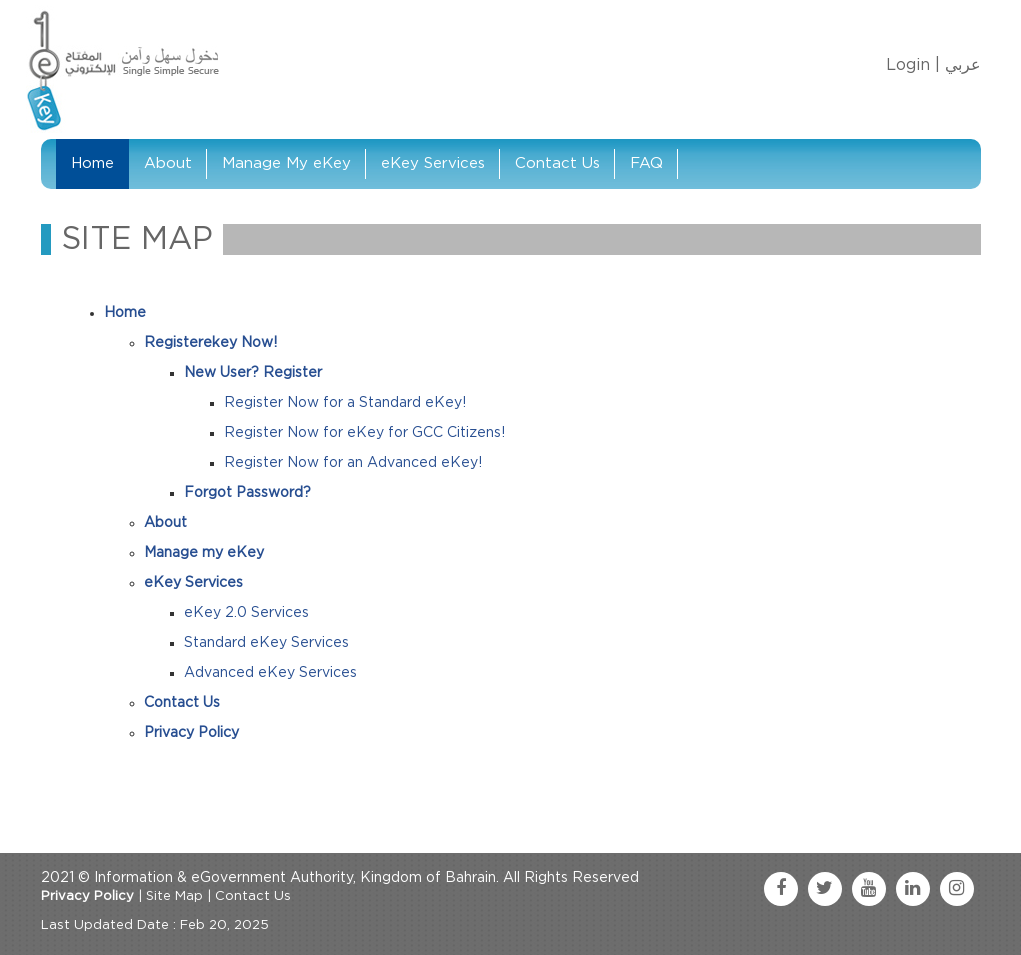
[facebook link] (781, 889)
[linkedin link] (913, 889)
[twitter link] (825, 889)
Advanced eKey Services (270, 673)
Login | (913, 65)
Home (92, 163)
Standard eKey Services (266, 643)
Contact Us (557, 163)
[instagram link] (957, 889)
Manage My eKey (286, 163)
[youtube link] (869, 889)
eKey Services (433, 163)
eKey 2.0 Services (246, 613)
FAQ (646, 163)
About (168, 163)
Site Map (174, 896)
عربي (963, 65)
